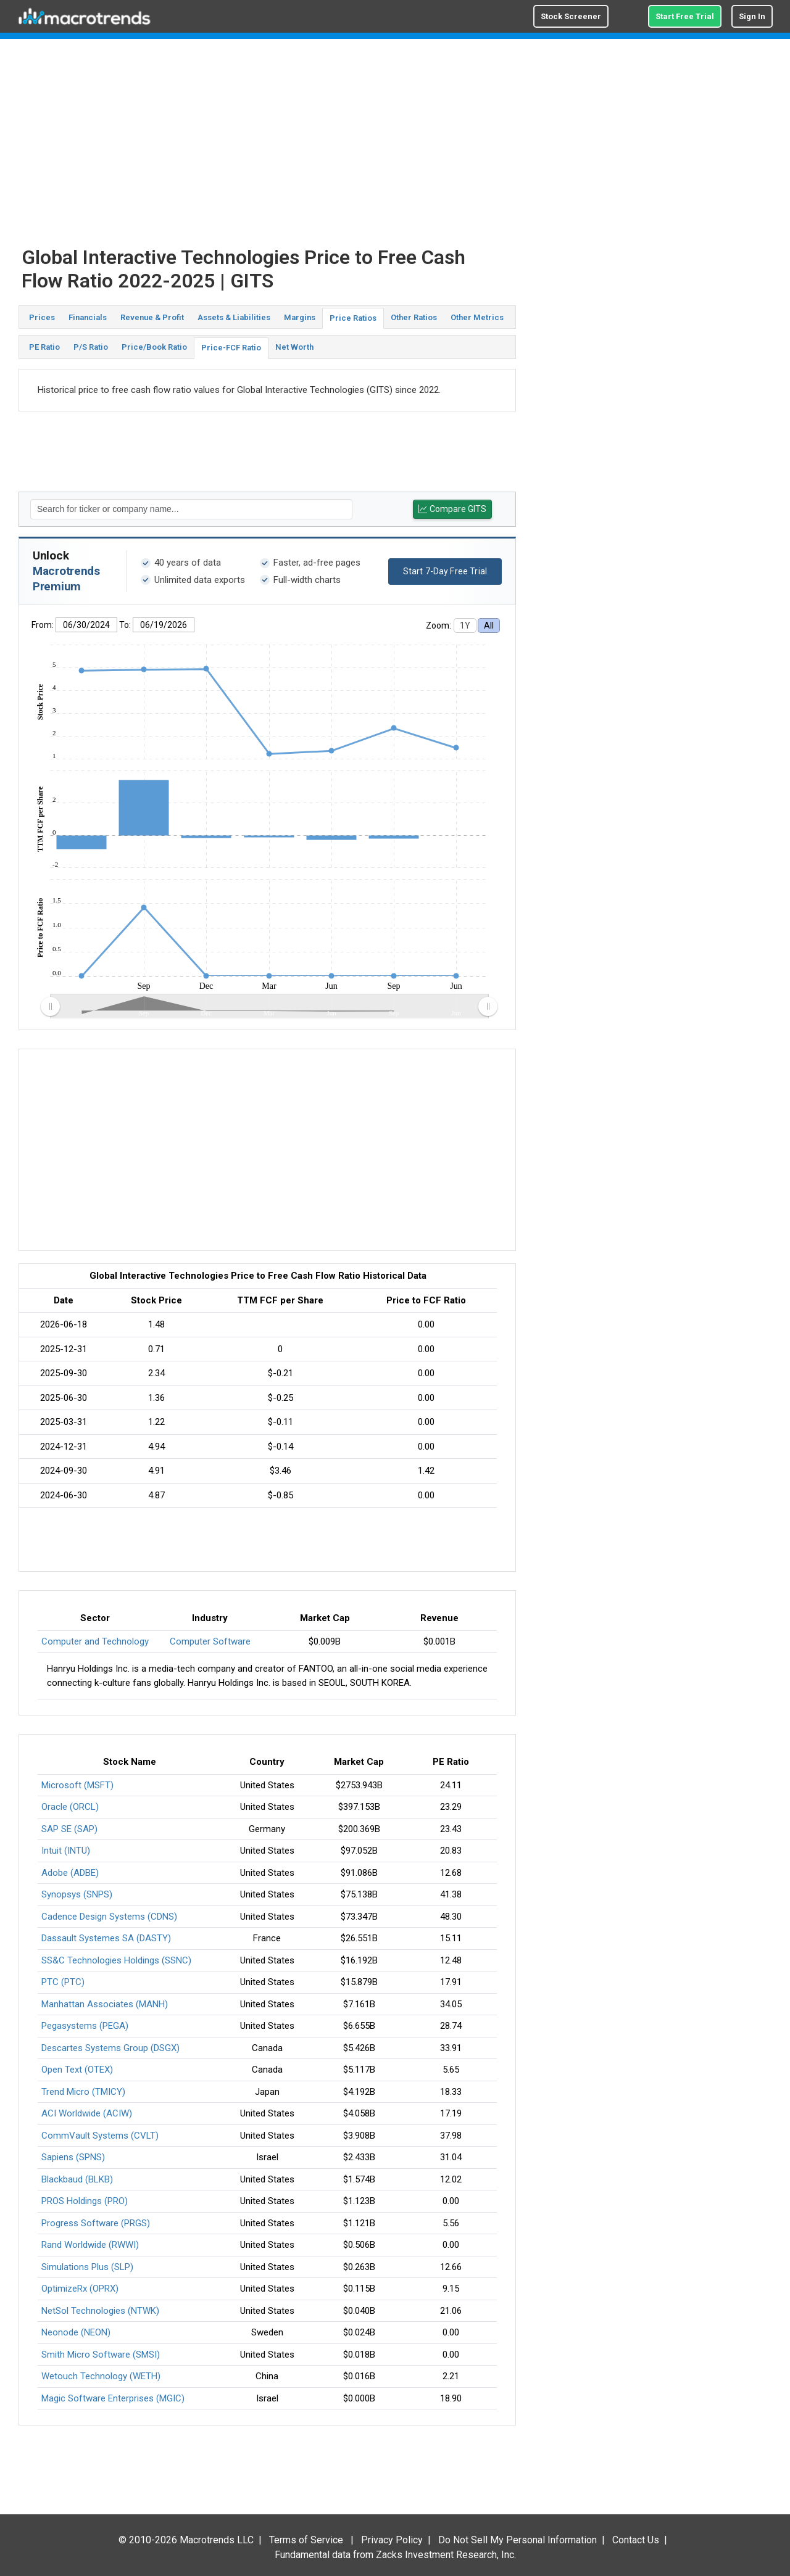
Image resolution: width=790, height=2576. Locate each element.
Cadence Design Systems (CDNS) (109, 1916)
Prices (42, 317)
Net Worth (294, 347)
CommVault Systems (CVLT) (100, 2135)
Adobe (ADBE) (70, 1872)
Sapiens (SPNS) (73, 2157)
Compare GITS (452, 509)
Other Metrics (477, 317)
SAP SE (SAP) (69, 1829)
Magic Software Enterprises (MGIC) (113, 2398)
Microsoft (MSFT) (77, 1785)
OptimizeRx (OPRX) (79, 2288)
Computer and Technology (95, 1641)
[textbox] (191, 509)
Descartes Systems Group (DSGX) (110, 2048)
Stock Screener (571, 16)
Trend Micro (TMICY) (83, 2091)
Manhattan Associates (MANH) (104, 2004)
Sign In (752, 16)
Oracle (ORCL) (70, 1806)
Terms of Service (306, 2540)
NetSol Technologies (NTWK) (100, 2310)
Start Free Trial (684, 16)
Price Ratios (353, 318)
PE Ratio (44, 347)
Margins (299, 317)
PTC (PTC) (63, 1982)
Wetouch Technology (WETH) (100, 2376)
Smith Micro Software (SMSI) (100, 2354)
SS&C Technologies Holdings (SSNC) (116, 1960)
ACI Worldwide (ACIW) (86, 2113)
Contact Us (635, 2540)
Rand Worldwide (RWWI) (90, 2244)
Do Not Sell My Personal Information (517, 2540)
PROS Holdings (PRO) (84, 2201)
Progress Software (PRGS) (95, 2223)
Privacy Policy (392, 2540)
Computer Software (210, 1641)
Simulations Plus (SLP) (87, 2267)
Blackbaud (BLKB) (77, 2179)
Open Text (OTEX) (77, 2069)
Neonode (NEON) (75, 2332)
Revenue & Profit (152, 317)
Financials (88, 317)
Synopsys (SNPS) (76, 1894)
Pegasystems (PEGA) (84, 2025)
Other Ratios (414, 317)
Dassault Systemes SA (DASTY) (106, 1938)
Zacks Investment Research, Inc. (446, 2555)
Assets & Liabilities (234, 317)
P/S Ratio (90, 347)
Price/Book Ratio (154, 347)
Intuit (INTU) (65, 1850)
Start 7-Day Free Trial (445, 571)
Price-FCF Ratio (231, 347)
